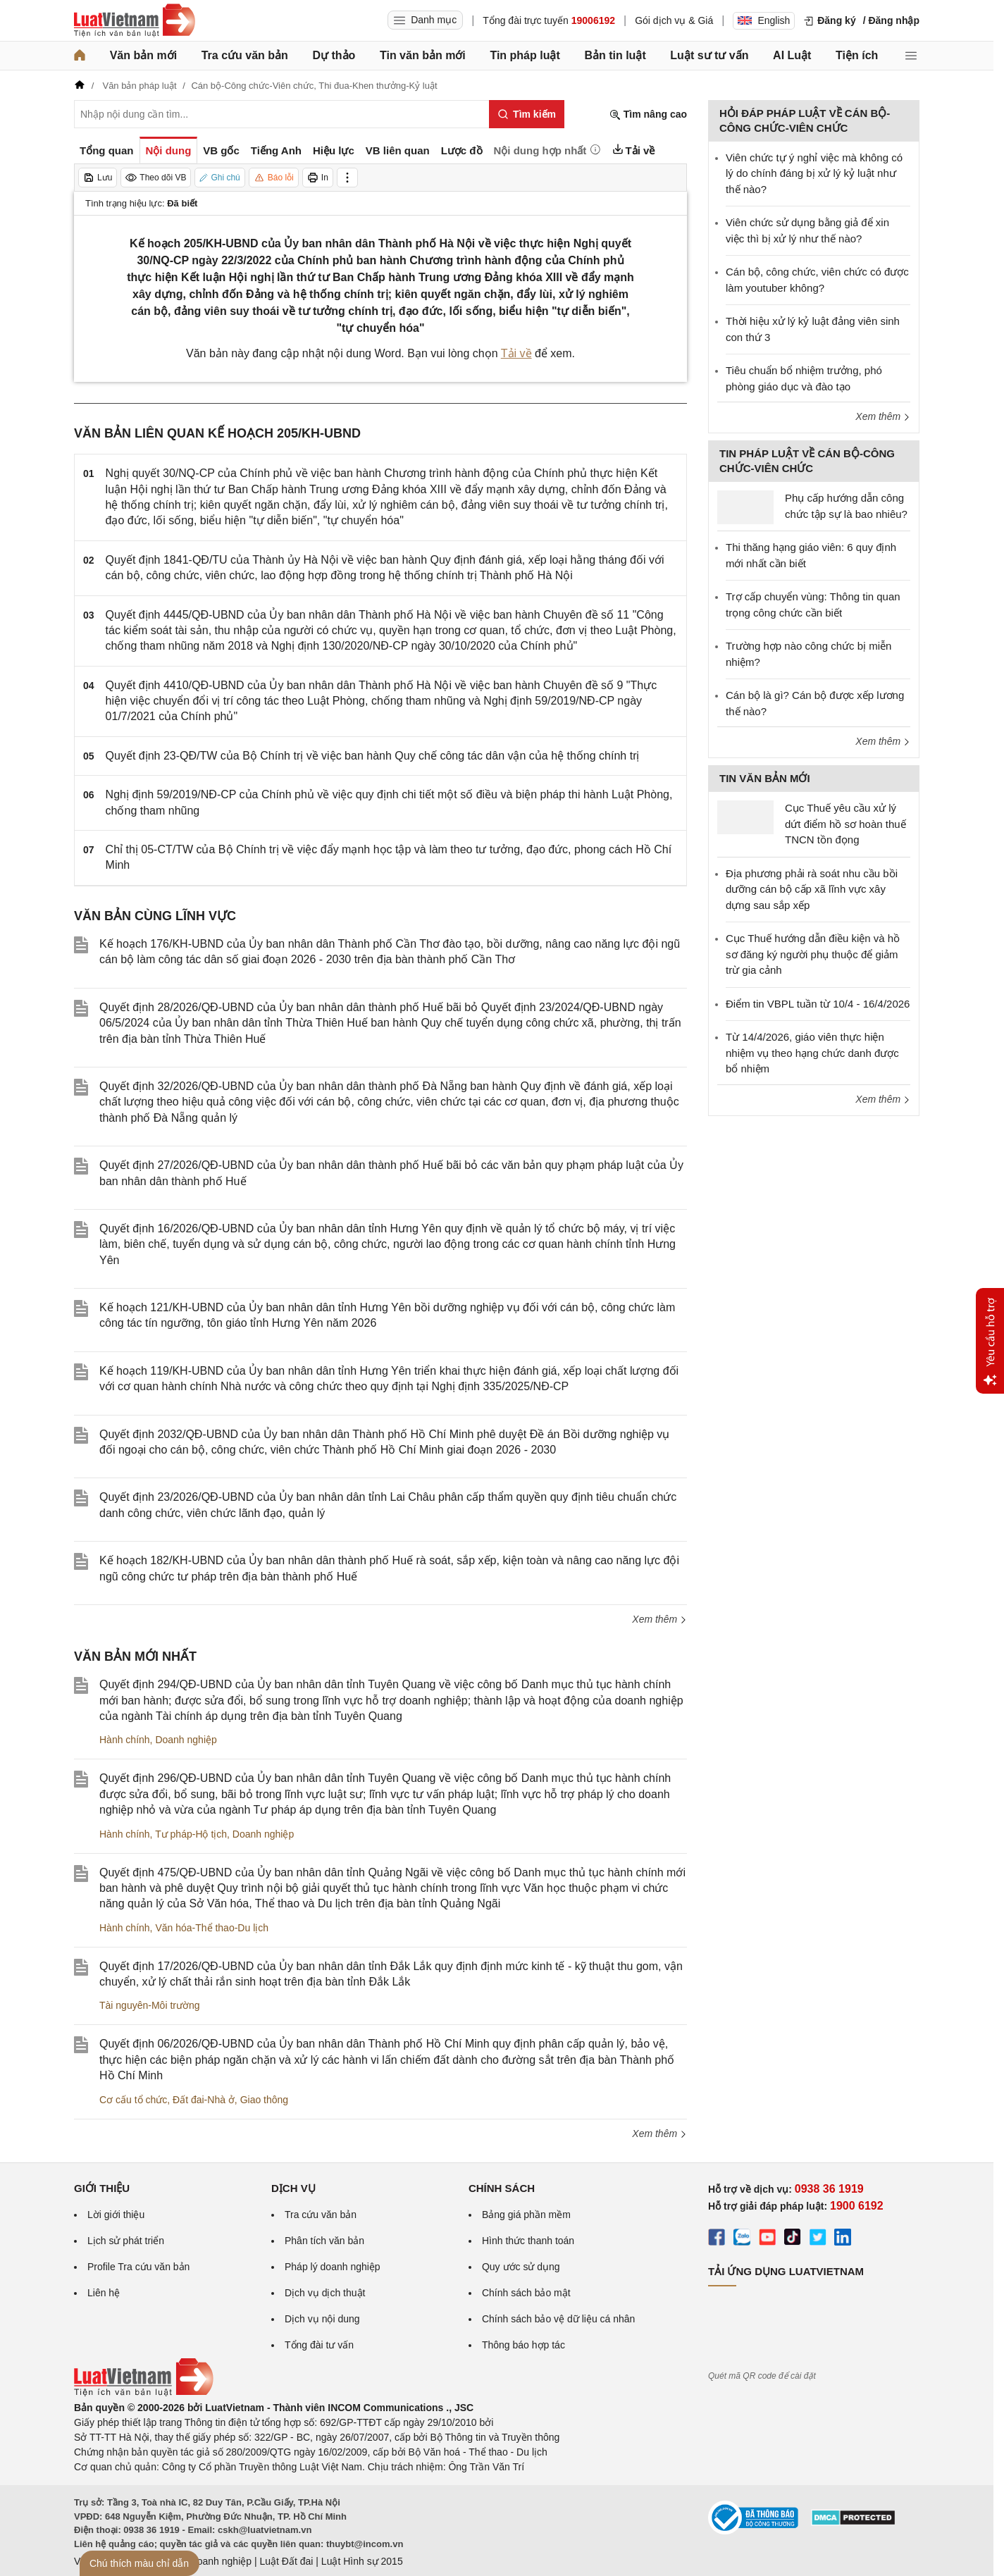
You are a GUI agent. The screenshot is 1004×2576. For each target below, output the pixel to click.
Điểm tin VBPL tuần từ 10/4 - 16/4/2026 (818, 1004)
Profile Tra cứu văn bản (138, 2266)
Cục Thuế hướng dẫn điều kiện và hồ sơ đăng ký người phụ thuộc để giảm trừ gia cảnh (813, 954)
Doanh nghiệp (185, 1739)
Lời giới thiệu (115, 2214)
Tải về (516, 353)
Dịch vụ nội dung (322, 2318)
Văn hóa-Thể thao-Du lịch (211, 1927)
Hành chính (124, 1739)
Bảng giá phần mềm (526, 2214)
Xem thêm (659, 1619)
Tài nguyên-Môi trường (149, 2005)
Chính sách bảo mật (526, 2292)
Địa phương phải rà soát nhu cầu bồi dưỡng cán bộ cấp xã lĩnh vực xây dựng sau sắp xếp (812, 889)
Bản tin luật (614, 55)
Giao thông (264, 2099)
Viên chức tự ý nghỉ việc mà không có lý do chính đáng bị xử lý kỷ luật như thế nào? (814, 173)
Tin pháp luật (524, 55)
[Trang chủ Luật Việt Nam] (134, 20)
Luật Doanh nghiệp (210, 2561)
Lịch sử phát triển (125, 2240)
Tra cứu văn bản (245, 55)
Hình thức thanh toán (528, 2240)
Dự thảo (333, 55)
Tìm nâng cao (648, 114)
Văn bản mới (143, 55)
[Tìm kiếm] (526, 114)
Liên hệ (103, 2292)
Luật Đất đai (286, 2561)
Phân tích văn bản (324, 2240)
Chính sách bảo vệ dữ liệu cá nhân (558, 2318)
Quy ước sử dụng (521, 2266)
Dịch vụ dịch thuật (325, 2292)
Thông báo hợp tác (523, 2345)
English (764, 20)
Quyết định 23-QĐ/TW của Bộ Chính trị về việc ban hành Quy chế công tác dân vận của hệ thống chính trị (373, 756)
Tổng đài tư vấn (319, 2345)
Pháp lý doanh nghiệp (332, 2266)
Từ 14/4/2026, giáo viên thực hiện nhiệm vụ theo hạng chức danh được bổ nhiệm (812, 1053)
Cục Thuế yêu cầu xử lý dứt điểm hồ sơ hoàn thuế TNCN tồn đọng (845, 824)
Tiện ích (857, 55)
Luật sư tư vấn (709, 55)
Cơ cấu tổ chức (133, 2099)
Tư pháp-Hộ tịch (191, 1834)
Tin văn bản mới (423, 55)
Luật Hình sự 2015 (362, 2561)
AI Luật (792, 55)
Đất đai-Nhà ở (204, 2099)
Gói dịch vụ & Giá (674, 20)
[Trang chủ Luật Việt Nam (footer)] (143, 2392)
